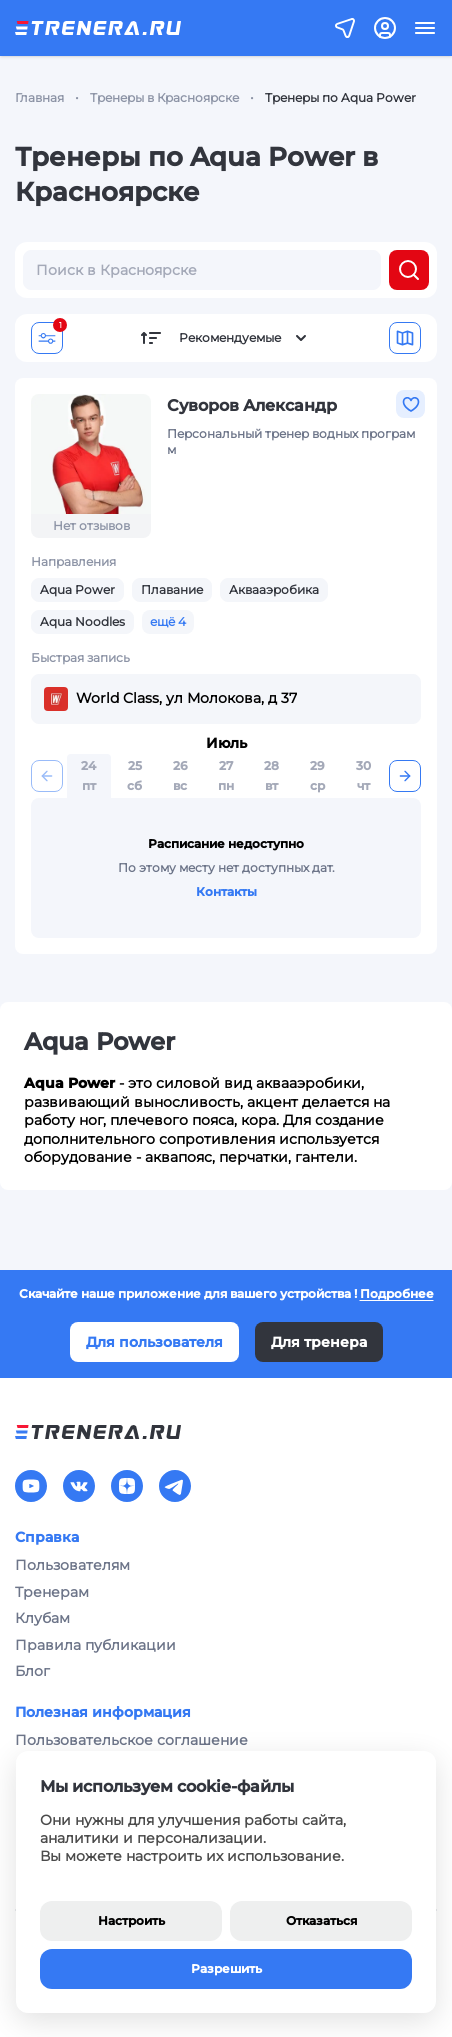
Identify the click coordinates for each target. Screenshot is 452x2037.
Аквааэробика (274, 589)
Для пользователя (154, 1342)
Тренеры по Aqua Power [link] (340, 97)
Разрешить (226, 1968)
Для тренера (319, 1342)
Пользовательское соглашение (131, 1740)
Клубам (42, 1618)
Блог (32, 1671)
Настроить (131, 1920)
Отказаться (321, 1920)
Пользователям (72, 1565)
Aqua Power (77, 589)
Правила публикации (95, 1645)
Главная (39, 97)
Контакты (226, 891)
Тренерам (52, 1592)
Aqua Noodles (82, 621)
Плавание (172, 589)
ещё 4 (168, 621)
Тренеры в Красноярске (164, 97)
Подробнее (397, 1293)
